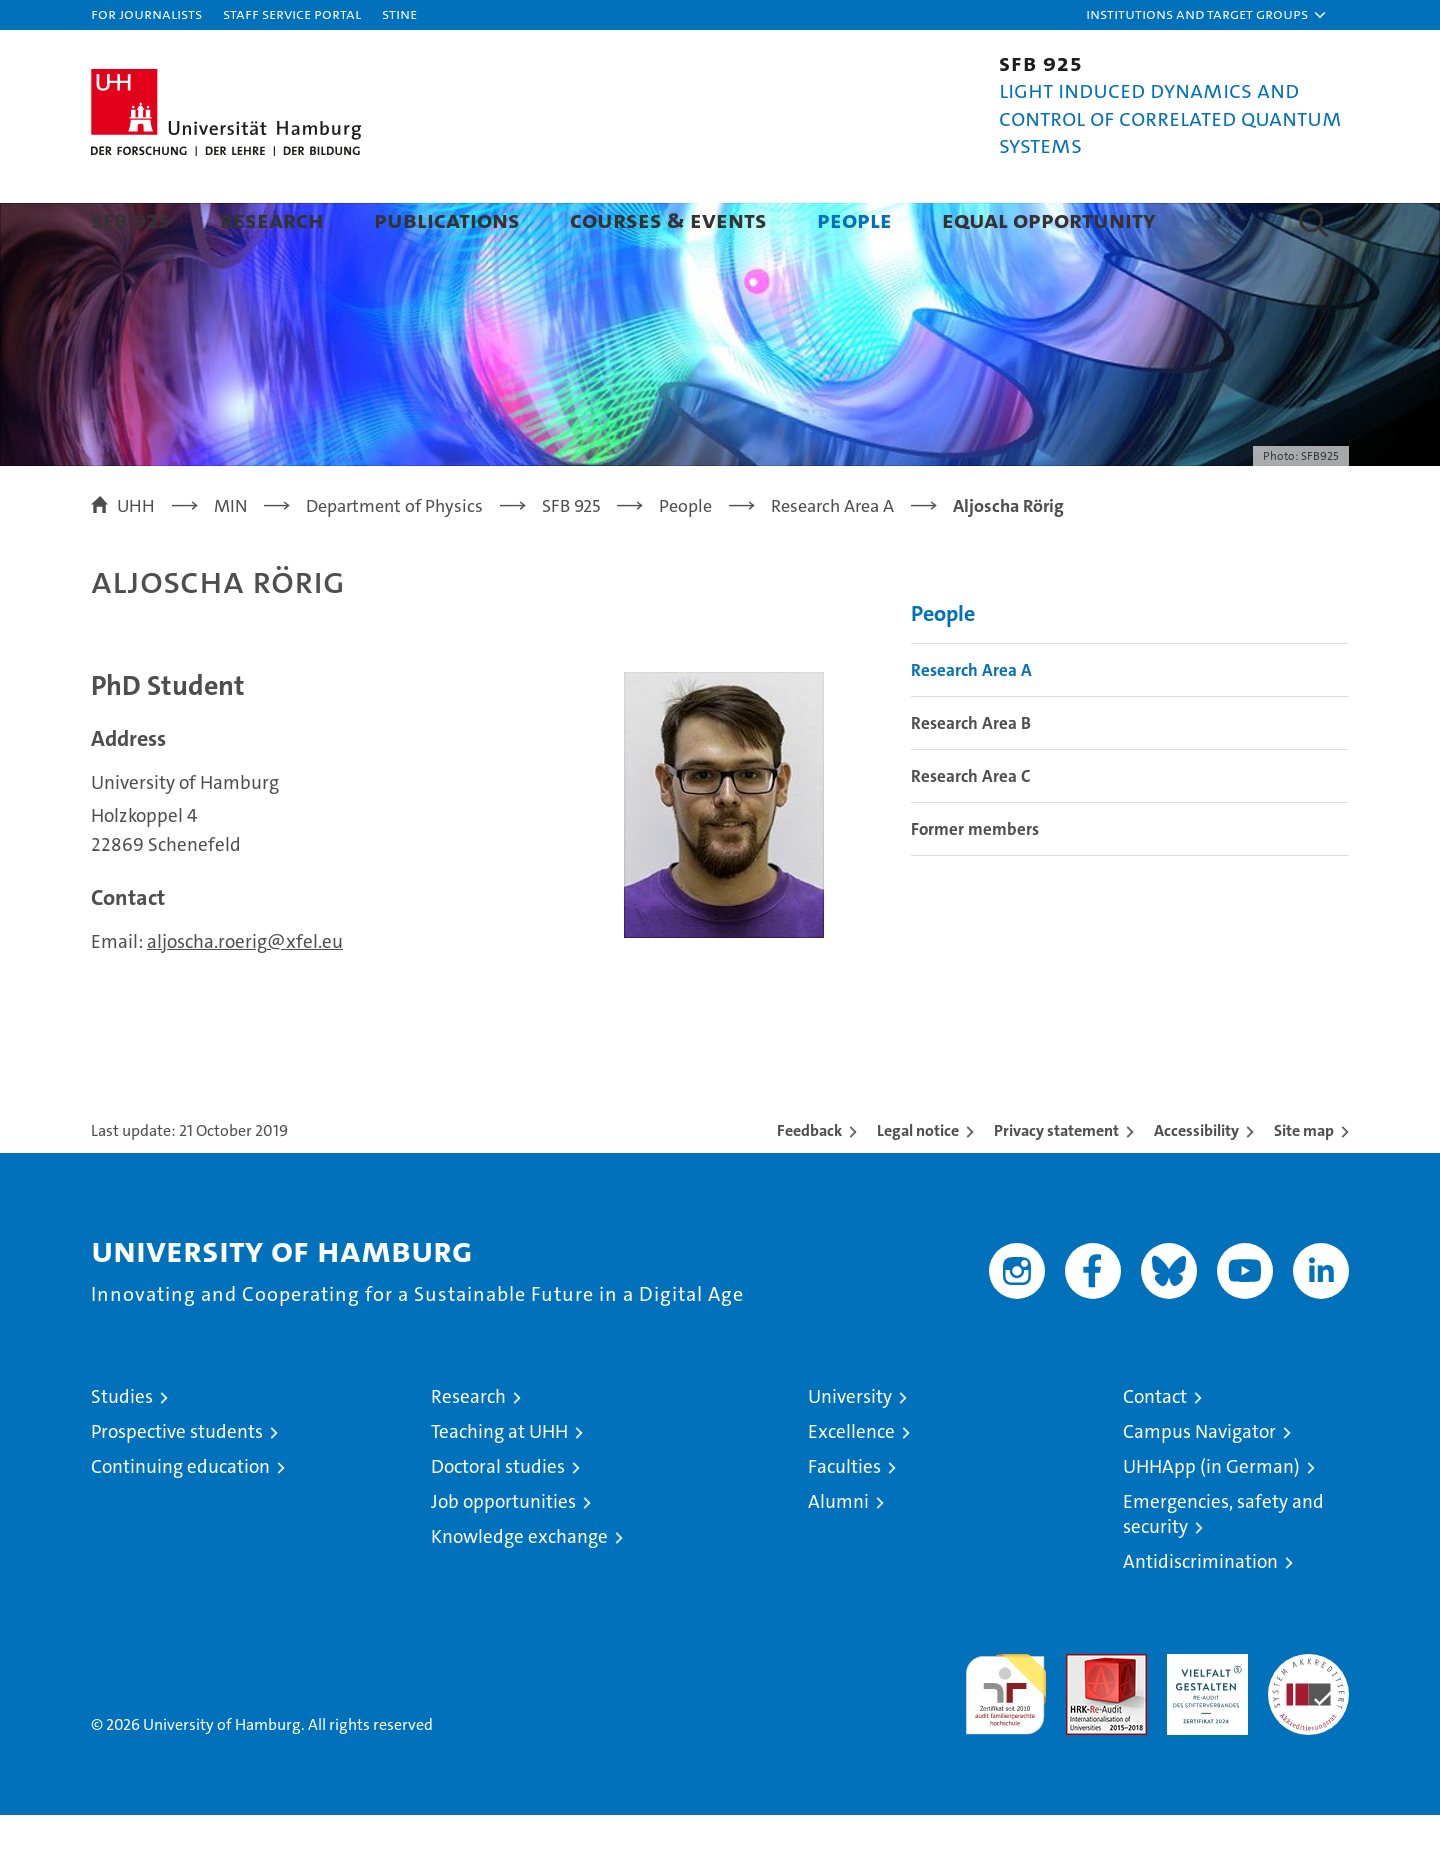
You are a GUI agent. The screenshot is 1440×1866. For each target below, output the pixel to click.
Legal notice (918, 1181)
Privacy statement (1056, 1181)
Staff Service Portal (292, 13)
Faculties (844, 1517)
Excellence (851, 1482)
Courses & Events (668, 219)
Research (272, 219)
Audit (1085, 1715)
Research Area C (971, 827)
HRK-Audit (1202, 1715)
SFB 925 (130, 219)
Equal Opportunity (1049, 219)
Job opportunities (503, 1552)
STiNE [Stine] (399, 13)
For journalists (146, 13)
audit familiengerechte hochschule (1005, 1736)
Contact (1155, 1447)
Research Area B (971, 774)
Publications (447, 219)
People (854, 219)
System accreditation (1308, 1726)
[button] (1207, 15)
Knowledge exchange (519, 1587)
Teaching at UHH (499, 1482)
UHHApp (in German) (1211, 1517)
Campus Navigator (1199, 1482)
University (850, 1447)
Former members (975, 880)
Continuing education (180, 1517)
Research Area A (971, 721)
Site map (1304, 1181)
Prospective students (177, 1482)
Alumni (838, 1552)
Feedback (809, 1181)
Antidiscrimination (1200, 1612)
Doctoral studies (498, 1517)
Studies (122, 1447)
